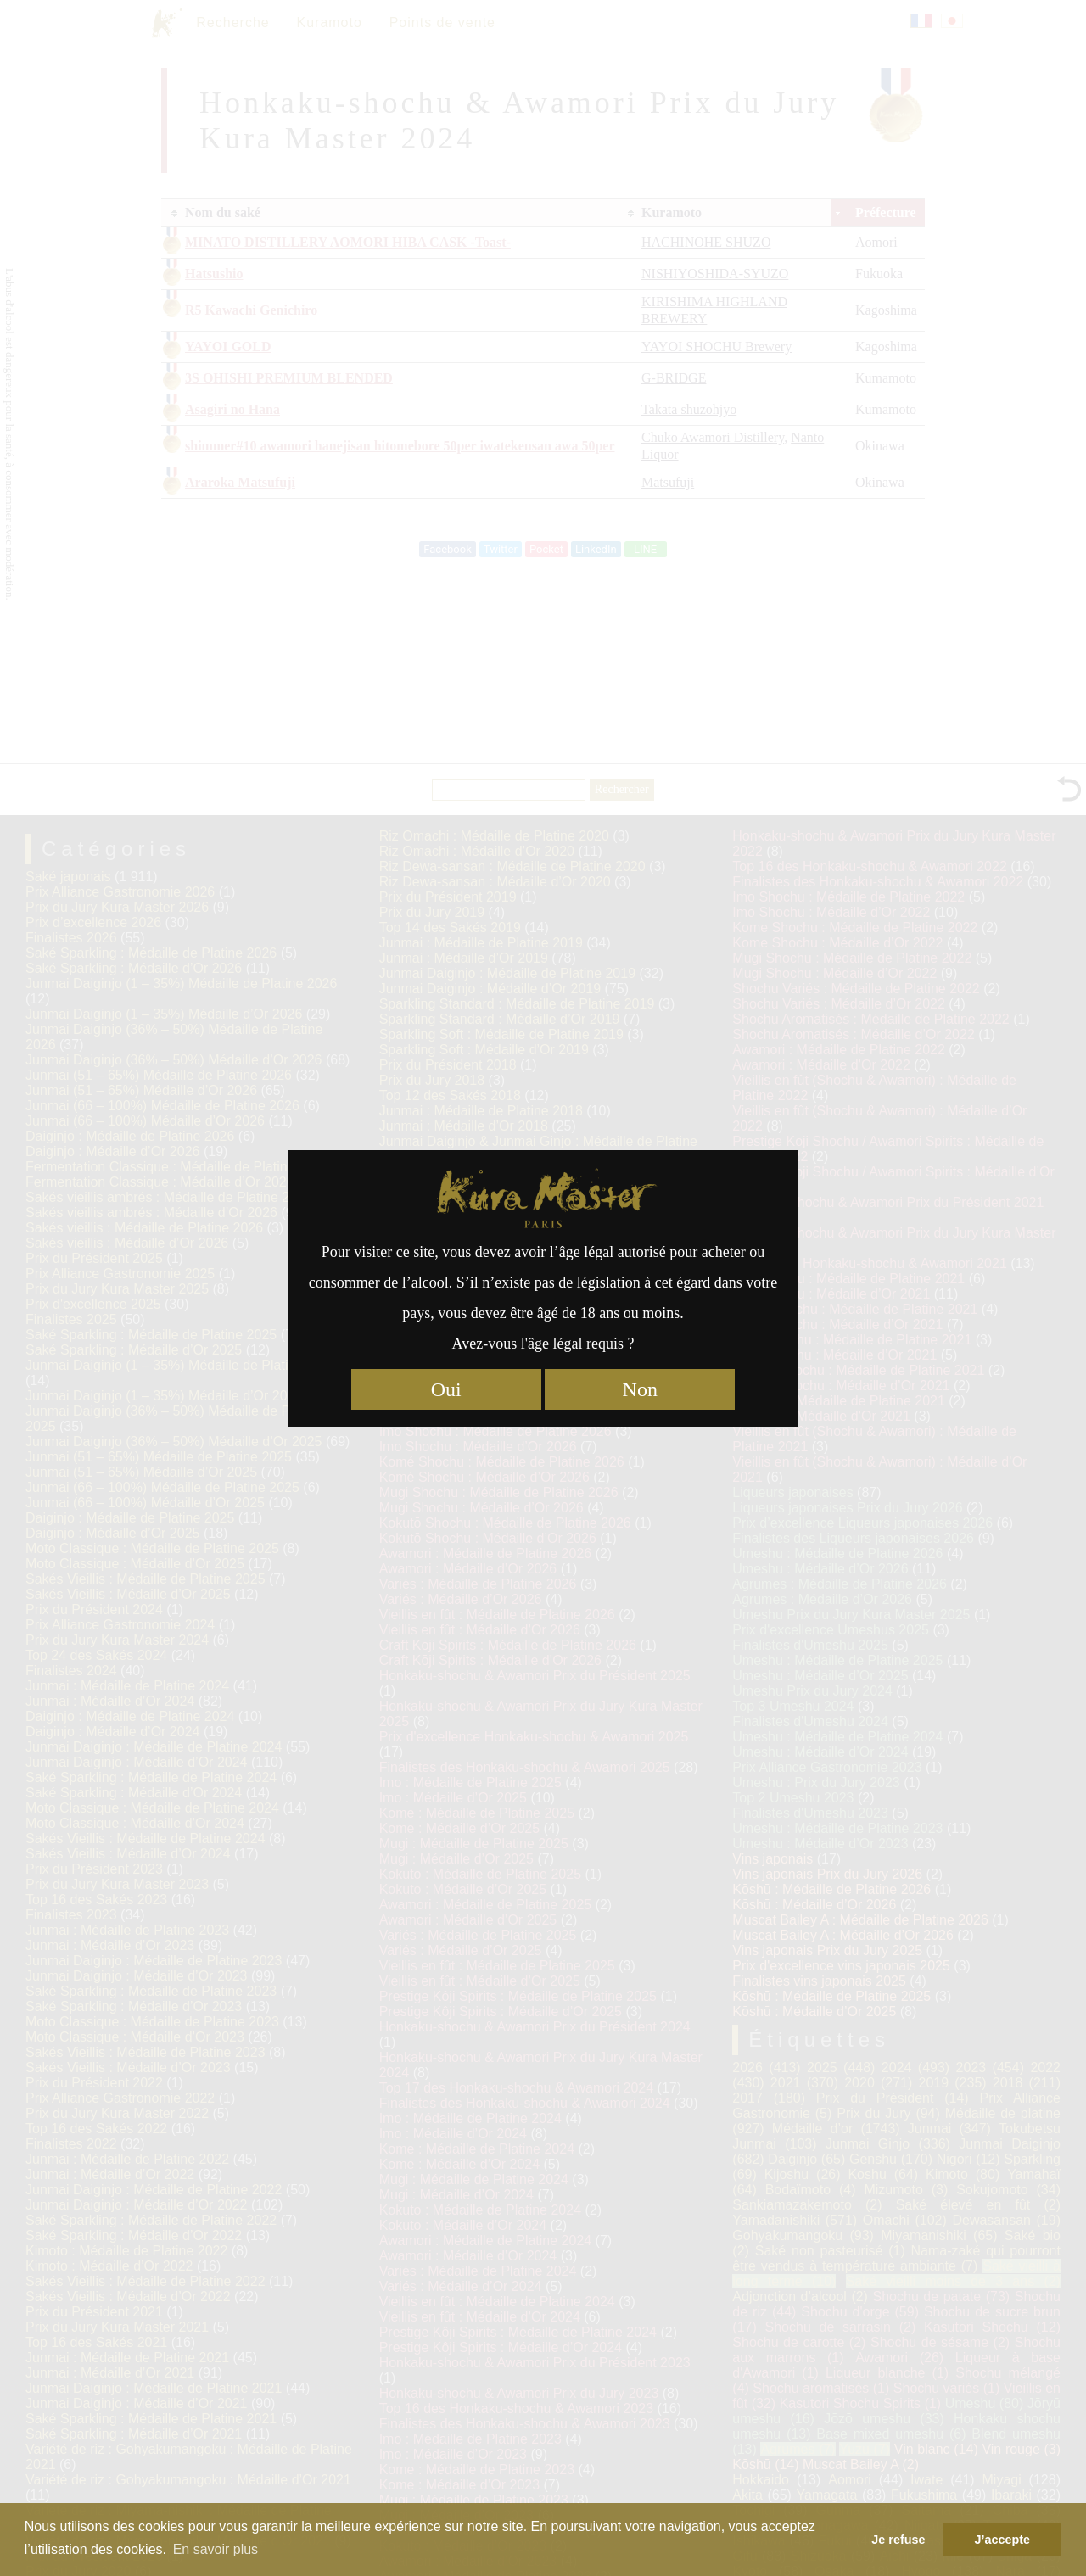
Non (640, 1389)
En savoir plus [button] (216, 2549)
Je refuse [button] (898, 2539)
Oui (446, 1389)
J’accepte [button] (1002, 2539)
